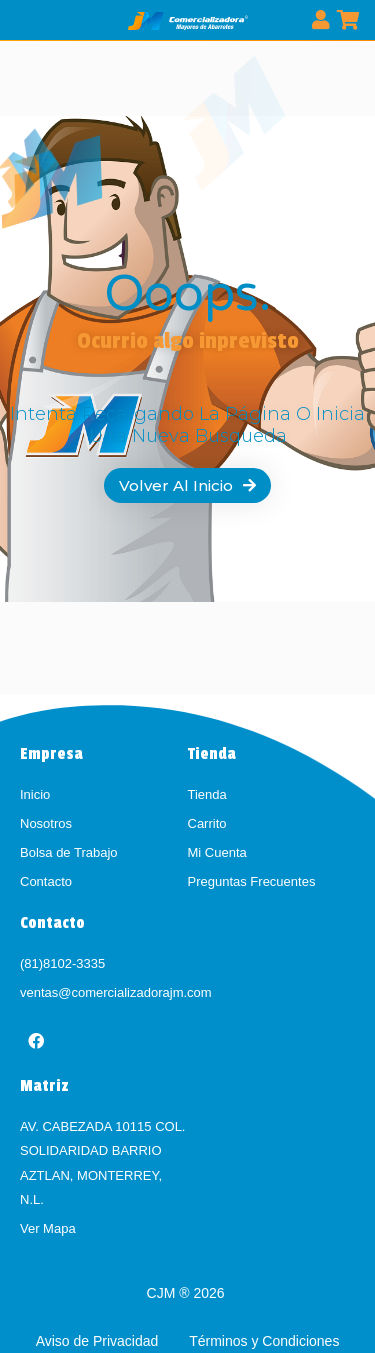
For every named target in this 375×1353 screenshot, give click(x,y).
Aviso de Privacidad (99, 1341)
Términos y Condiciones (264, 1341)
